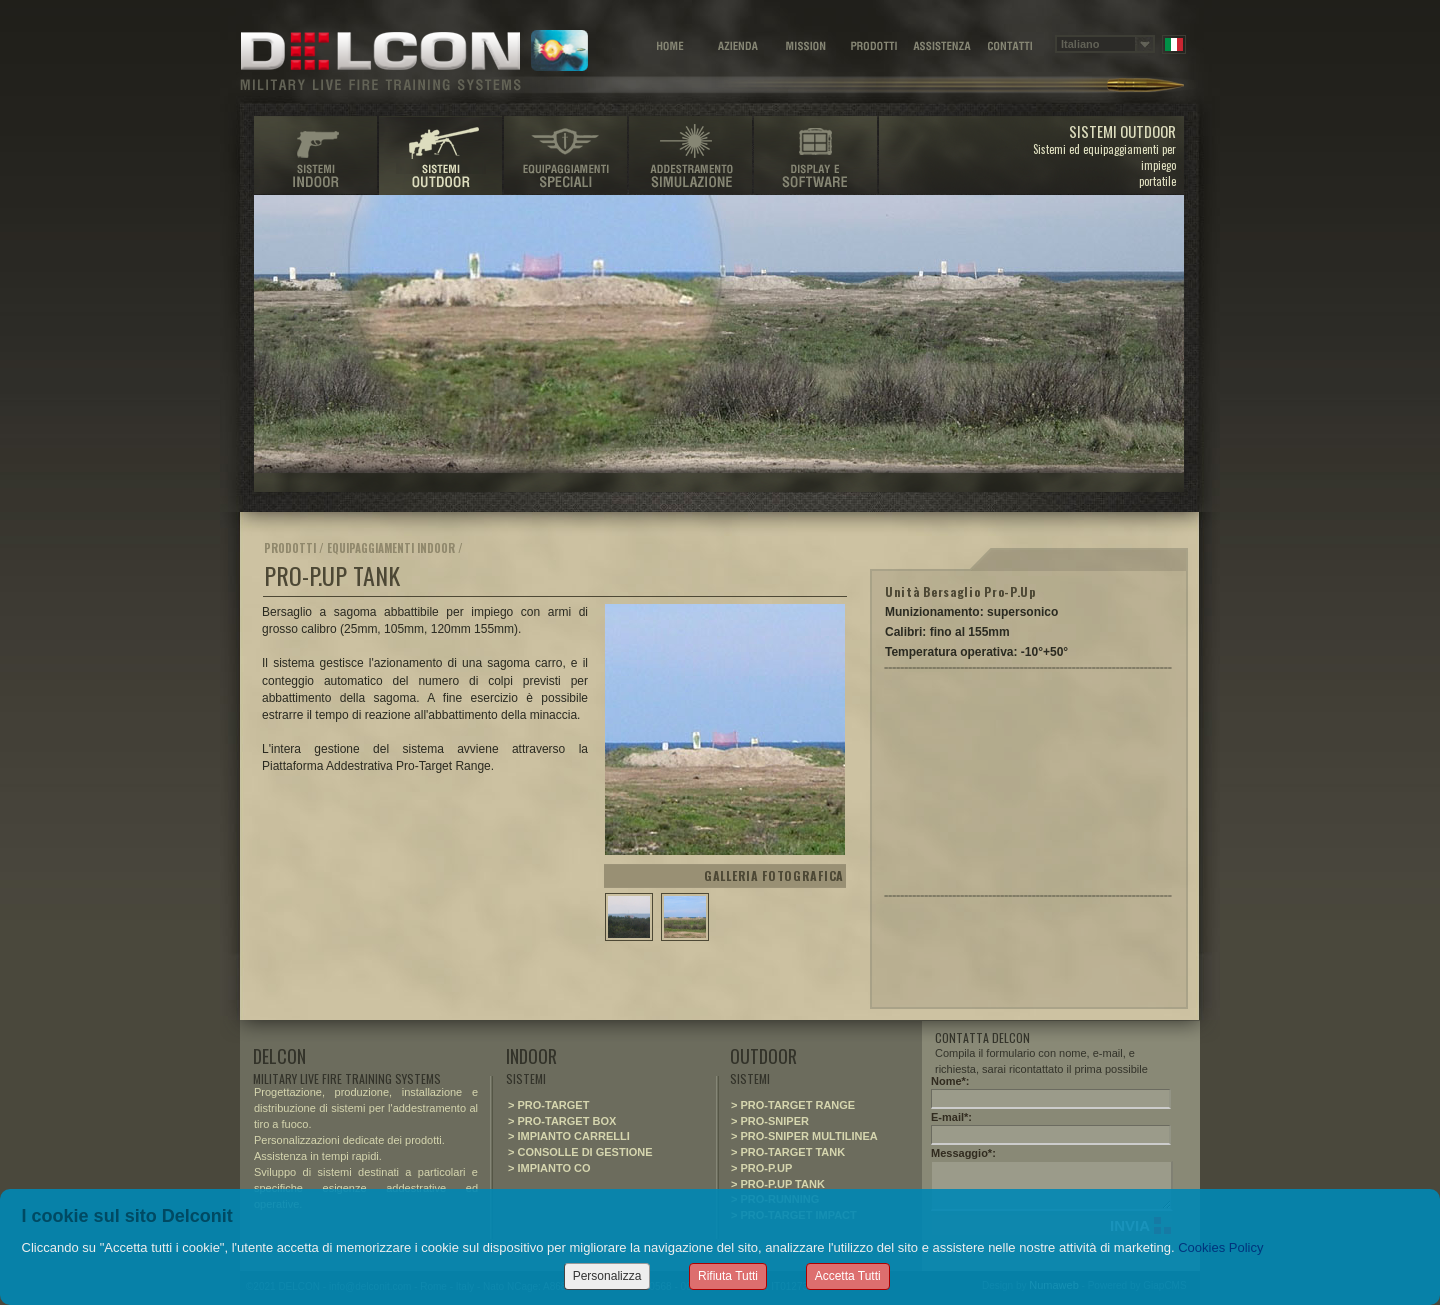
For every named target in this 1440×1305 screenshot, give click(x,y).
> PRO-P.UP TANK (778, 1184)
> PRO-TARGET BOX (562, 1121)
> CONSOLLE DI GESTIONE (580, 1152)
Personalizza (607, 1276)
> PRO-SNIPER (770, 1121)
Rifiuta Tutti (728, 1276)
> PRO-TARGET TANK (788, 1152)
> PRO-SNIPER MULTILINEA (804, 1136)
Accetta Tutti (848, 1276)
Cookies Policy (1220, 1247)
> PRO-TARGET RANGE (793, 1105)
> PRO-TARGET (548, 1105)
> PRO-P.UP (761, 1168)
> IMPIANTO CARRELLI (569, 1136)
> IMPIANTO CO (549, 1168)
